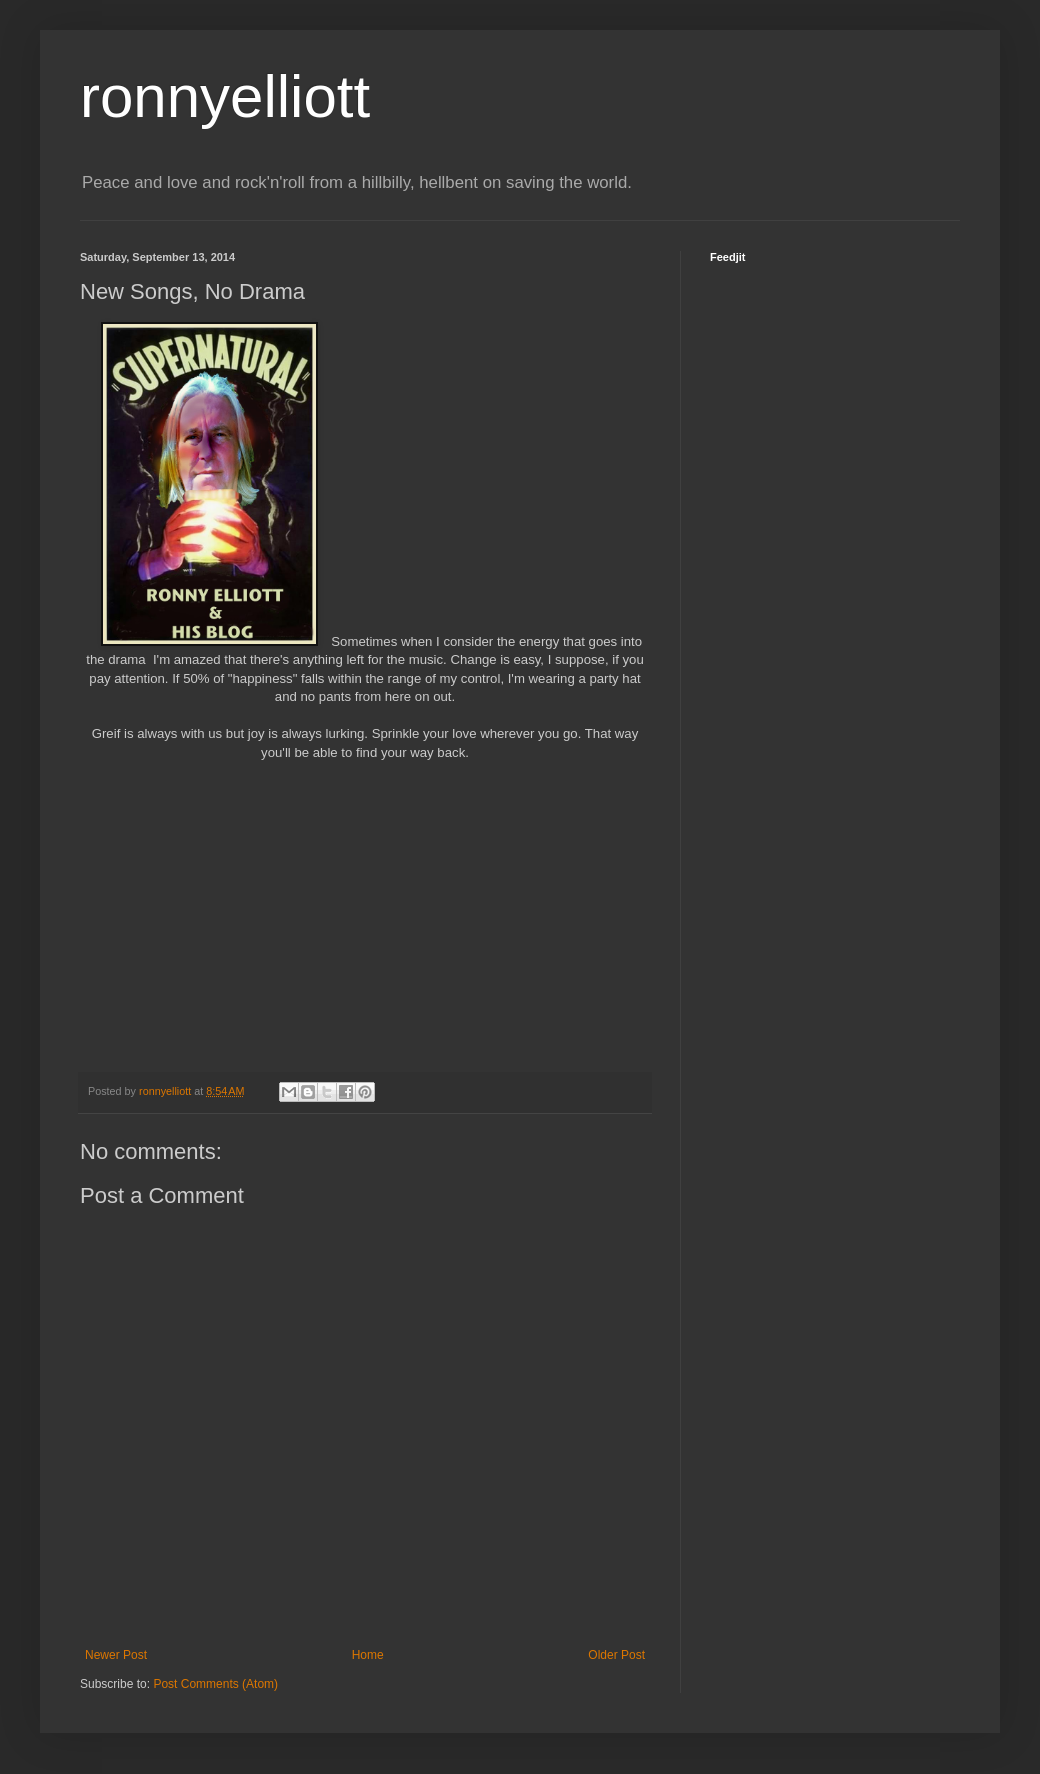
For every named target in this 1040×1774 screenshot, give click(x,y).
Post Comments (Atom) (215, 1684)
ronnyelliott (225, 96)
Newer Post (116, 1655)
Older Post (616, 1655)
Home (368, 1655)
